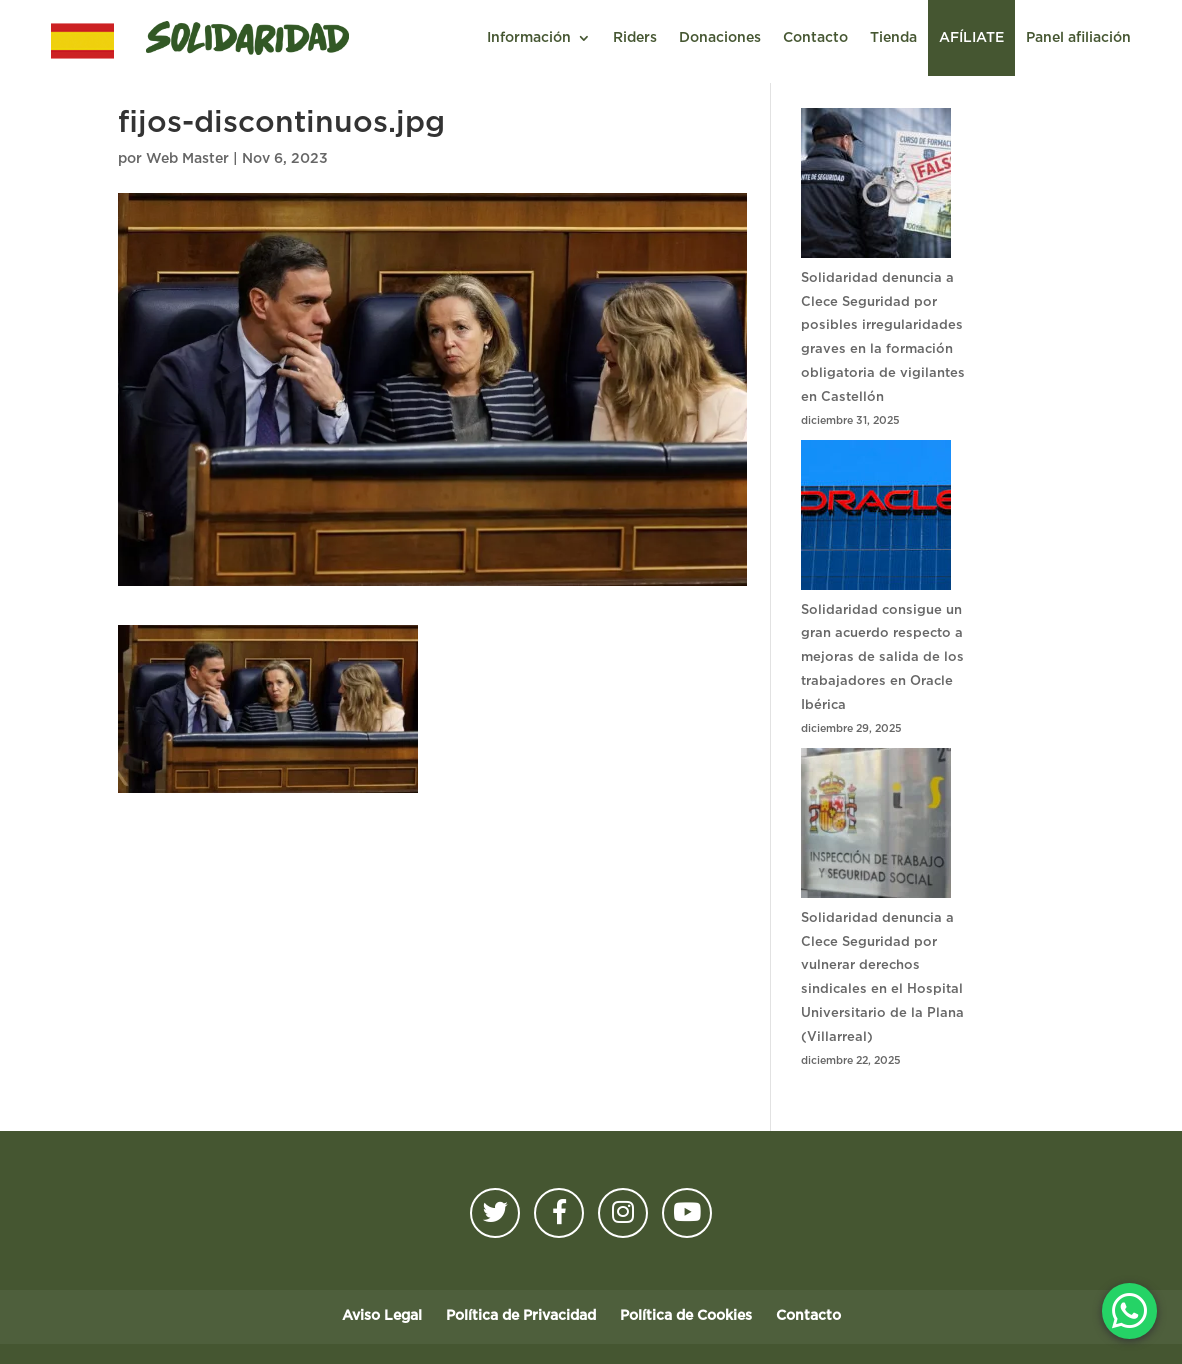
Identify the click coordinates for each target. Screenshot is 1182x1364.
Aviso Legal (382, 1316)
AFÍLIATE (971, 38)
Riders (635, 38)
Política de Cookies (686, 1316)
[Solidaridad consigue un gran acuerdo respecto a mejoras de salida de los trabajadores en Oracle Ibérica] (876, 519)
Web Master (187, 159)
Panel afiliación (1078, 38)
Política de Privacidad (521, 1316)
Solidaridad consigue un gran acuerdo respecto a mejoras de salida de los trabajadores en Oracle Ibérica (882, 658)
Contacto (815, 38)
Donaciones (720, 38)
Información (529, 38)
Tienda (893, 38)
